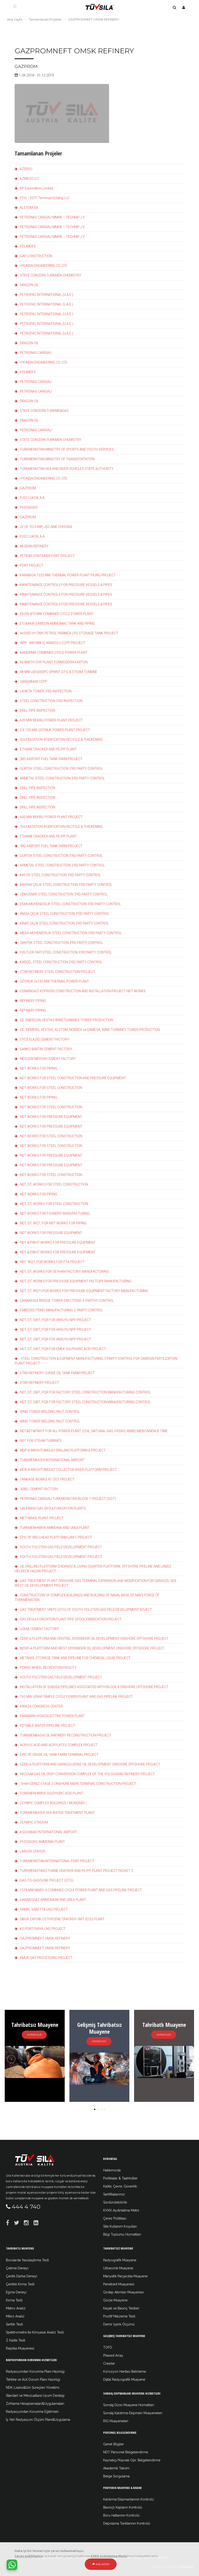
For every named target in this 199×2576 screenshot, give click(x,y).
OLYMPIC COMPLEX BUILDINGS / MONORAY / (51, 1803)
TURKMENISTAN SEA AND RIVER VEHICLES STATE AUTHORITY (64, 469)
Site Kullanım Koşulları (120, 2226)
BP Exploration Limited (34, 188)
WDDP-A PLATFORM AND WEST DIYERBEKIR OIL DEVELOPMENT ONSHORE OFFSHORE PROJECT (90, 1648)
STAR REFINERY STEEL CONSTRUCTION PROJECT (55, 972)
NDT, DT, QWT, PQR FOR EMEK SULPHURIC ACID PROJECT (60, 1349)
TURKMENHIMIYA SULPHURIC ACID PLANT (49, 1793)
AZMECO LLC (27, 178)
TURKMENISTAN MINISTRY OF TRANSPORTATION (55, 459)
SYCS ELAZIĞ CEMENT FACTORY (42, 1039)
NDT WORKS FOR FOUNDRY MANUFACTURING (52, 1213)
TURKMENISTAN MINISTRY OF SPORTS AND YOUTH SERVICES (64, 449)
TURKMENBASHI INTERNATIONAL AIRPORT (50, 1460)
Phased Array (113, 2355)
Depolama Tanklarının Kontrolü (126, 2523)
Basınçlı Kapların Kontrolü (122, 2507)
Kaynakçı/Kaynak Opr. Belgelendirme (131, 2460)
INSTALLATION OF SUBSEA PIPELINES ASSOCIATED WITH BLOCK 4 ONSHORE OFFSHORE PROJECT (91, 1687)
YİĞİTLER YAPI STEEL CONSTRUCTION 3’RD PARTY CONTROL (63, 952)
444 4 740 (26, 2206)
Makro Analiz (15, 2308)
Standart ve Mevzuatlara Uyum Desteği (35, 2395)
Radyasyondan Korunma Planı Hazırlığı (35, 2371)
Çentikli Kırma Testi (20, 2284)
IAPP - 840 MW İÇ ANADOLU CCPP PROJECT (50, 643)
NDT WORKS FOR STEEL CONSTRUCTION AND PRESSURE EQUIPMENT (70, 1078)
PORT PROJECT (29, 565)
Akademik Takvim (116, 2468)
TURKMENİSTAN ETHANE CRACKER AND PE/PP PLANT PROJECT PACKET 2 (74, 1871)
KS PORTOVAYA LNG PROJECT (40, 1929)
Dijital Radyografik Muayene (124, 2379)
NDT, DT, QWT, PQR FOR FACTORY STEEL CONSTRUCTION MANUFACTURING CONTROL (83, 1392)
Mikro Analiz (15, 2316)
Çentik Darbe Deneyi (21, 2276)
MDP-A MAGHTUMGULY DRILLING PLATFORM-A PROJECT (60, 1450)
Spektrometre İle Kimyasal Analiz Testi (35, 2332)
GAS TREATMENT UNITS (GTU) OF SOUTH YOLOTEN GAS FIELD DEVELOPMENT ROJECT (83, 1609)
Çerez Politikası (114, 2218)
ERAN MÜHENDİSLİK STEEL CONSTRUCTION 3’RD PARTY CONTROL (68, 904)
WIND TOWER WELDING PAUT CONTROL (47, 1411)
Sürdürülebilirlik (115, 2202)
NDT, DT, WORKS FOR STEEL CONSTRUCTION (51, 1184)
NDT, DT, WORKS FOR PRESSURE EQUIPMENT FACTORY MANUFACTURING (73, 1281)
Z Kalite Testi (15, 2340)
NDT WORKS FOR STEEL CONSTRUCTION (48, 1088)
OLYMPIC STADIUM (31, 1822)
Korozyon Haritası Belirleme (124, 2371)
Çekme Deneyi (17, 2268)
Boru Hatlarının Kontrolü (121, 2515)
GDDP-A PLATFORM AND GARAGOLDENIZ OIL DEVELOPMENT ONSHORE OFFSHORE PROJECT (87, 1764)
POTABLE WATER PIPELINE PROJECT (45, 1725)
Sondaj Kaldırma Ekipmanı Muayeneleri (132, 2413)
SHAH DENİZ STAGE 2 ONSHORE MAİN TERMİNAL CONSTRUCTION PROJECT (75, 1784)
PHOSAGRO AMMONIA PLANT (40, 1842)
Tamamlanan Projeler (45, 19)
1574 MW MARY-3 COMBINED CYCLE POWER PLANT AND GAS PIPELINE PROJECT (78, 1890)
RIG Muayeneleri (115, 2421)
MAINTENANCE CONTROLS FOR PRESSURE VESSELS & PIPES (63, 585)
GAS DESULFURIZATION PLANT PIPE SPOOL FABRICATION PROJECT (68, 1619)
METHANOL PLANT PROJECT (39, 1518)
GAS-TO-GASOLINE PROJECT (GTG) (44, 1880)
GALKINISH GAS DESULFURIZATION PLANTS (50, 1508)
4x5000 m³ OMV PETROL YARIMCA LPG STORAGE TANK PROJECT (66, 633)
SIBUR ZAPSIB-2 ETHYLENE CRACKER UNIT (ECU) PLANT (60, 1919)
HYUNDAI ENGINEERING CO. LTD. (41, 266)
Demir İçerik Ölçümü (119, 2324)
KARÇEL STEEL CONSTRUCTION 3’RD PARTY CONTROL (58, 962)
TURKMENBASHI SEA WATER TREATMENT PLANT (55, 1813)
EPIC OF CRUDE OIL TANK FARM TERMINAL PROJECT (56, 1754)
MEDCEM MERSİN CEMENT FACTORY (45, 1059)
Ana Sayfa (14, 19)
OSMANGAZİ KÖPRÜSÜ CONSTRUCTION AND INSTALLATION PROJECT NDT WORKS (80, 991)
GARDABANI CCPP (31, 681)
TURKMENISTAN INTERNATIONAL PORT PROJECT (54, 1861)
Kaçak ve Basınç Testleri (121, 2308)
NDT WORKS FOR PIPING (36, 1068)
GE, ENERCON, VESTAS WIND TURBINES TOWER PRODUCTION (64, 1020)
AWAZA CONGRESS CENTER (39, 1706)
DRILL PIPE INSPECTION (35, 710)
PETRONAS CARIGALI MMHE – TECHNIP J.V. (50, 217)
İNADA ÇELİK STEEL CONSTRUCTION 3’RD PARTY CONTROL (62, 914)
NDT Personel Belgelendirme (125, 2452)
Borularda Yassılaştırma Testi (27, 2260)
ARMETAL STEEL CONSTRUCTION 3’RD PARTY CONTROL (60, 778)
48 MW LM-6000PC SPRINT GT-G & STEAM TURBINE (56, 672)
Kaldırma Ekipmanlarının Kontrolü (128, 2499)
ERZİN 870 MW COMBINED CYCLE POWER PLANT (54, 614)
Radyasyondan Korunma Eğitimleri (32, 2411)
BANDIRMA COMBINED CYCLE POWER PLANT (51, 652)
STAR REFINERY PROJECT (37, 1382)
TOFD (107, 2347)
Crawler (109, 2363)
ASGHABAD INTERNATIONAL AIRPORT (46, 1832)
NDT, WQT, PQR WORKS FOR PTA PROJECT (50, 1262)
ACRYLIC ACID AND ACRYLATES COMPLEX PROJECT (56, 1745)
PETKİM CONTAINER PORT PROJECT (45, 556)
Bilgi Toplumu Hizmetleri (122, 2234)
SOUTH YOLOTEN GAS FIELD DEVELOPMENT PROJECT (58, 1547)
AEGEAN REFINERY (31, 546)
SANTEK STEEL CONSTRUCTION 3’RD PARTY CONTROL (59, 943)
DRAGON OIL (27, 285)
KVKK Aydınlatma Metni (121, 2210)
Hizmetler (34, 2034)
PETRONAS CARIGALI (33, 353)
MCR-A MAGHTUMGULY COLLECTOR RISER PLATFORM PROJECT (66, 1470)
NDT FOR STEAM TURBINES (38, 1441)
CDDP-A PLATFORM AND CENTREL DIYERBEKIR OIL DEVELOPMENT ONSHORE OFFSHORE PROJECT (92, 1638)
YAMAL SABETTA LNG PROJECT (41, 1909)
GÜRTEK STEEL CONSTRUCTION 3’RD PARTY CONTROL (59, 768)
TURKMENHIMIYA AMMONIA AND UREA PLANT (52, 1528)
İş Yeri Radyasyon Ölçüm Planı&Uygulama (38, 2419)
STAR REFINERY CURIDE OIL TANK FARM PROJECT (55, 1373)
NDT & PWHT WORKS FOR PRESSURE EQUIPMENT (55, 1242)
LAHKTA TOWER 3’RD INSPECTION (43, 691)
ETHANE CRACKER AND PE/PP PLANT (46, 749)
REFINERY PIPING (30, 1001)
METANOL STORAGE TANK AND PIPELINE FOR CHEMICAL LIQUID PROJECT (73, 1658)
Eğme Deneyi (16, 2292)
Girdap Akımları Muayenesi (123, 2292)
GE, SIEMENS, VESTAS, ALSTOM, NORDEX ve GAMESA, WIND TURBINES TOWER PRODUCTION (87, 1030)
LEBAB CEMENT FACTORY (37, 1629)
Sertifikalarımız (114, 2194)
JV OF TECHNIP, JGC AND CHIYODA (43, 527)
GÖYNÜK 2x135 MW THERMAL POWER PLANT (52, 981)
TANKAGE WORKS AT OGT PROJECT (45, 1479)
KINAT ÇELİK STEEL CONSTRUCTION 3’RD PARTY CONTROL (62, 923)
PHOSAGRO (26, 507)
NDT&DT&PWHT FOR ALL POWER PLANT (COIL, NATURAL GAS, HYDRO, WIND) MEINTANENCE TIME (91, 1431)
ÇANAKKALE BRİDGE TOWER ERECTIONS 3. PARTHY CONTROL (64, 1300)
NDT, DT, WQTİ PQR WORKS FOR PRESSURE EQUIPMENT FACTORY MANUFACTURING (81, 1291)
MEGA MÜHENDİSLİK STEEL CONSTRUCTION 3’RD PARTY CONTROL (68, 933)
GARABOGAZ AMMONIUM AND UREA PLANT (50, 1900)
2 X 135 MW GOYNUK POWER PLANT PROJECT (52, 730)
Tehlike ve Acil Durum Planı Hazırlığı (33, 2379)
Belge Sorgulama (116, 2476)
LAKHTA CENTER (30, 1851)
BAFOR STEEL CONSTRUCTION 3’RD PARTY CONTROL (58, 875)
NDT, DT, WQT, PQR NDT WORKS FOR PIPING (50, 1223)
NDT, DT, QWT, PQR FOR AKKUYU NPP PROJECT (53, 1320)
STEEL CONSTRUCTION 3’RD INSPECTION (48, 701)
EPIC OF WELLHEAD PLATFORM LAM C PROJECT (53, 1537)
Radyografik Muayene (119, 2260)
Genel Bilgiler (113, 2444)
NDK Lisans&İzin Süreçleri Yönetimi (32, 2387)
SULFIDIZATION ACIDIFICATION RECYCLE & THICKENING (59, 739)
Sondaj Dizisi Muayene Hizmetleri (128, 2405)
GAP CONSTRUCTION (33, 256)
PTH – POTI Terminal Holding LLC (42, 198)
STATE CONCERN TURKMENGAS (42, 411)
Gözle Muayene (115, 2300)
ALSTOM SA (26, 207)
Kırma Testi (14, 2300)
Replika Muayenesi (20, 2348)
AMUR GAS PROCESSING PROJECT (43, 1958)
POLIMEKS (25, 246)
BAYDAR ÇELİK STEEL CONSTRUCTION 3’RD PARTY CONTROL (63, 885)
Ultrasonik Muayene (118, 2268)
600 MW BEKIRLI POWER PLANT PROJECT (49, 720)
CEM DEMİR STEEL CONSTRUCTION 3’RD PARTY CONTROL (61, 894)
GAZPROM (25, 488)
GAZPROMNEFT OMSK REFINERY (42, 1938)
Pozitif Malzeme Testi (119, 2316)
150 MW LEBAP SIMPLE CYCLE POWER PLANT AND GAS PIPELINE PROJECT (74, 1696)
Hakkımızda (112, 2170)
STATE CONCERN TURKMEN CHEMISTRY (48, 275)
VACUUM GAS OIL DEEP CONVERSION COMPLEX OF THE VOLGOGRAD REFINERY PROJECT (85, 1774)
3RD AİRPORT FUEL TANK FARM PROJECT (48, 759)
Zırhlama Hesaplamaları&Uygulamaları (35, 2403)
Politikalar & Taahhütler (120, 2178)
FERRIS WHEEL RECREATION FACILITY (45, 1667)
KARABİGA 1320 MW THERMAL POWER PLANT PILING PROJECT (65, 575)
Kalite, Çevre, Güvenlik (120, 2186)
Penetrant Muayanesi (118, 2284)
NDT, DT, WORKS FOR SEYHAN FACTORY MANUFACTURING (62, 1271)
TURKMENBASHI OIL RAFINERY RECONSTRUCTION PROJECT (63, 1735)
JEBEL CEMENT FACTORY (36, 1489)
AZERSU (23, 169)
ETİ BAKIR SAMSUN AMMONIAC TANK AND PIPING (55, 623)
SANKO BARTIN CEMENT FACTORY (43, 1049)
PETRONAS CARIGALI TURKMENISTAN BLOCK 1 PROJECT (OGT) (65, 1499)
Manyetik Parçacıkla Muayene (125, 2276)
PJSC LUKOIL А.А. (30, 498)
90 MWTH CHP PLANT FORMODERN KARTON (51, 662)
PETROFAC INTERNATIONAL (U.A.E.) (44, 295)
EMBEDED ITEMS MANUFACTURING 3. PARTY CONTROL (59, 1310)
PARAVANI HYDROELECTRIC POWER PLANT (50, 1716)
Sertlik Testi (14, 2324)
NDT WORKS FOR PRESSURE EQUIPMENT (48, 1117)
